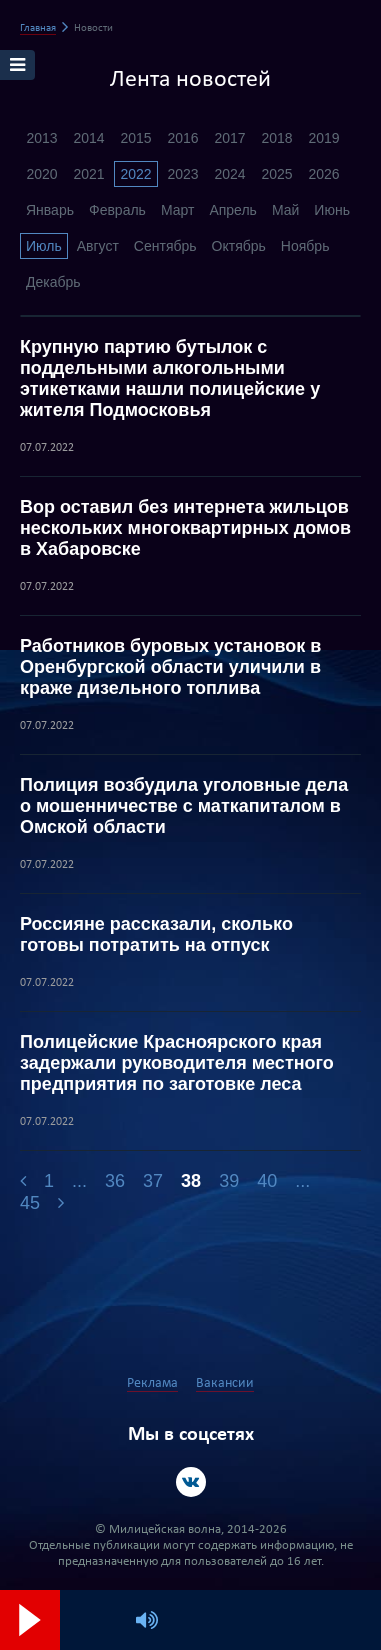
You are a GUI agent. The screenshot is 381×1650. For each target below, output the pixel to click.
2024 (229, 174)
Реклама (152, 1383)
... (79, 1181)
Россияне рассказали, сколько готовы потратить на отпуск (156, 934)
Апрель (233, 210)
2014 (88, 138)
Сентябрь (165, 246)
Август (98, 246)
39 (229, 1181)
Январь (50, 210)
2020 (41, 174)
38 (191, 1181)
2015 (135, 138)
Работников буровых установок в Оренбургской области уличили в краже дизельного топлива (170, 667)
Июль (44, 246)
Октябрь (239, 246)
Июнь (332, 210)
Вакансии (225, 1383)
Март (178, 210)
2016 (182, 138)
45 (30, 1203)
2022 (135, 174)
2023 (182, 174)
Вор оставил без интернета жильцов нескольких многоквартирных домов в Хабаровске (185, 528)
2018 (276, 138)
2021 (88, 174)
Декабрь (53, 282)
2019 (323, 138)
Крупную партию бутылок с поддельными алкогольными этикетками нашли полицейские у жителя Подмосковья (170, 378)
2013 (41, 138)
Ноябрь (305, 246)
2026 (323, 174)
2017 (229, 138)
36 (115, 1181)
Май (285, 210)
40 (267, 1181)
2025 (276, 174)
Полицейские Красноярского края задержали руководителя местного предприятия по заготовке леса (177, 1063)
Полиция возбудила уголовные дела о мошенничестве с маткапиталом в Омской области (184, 806)
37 (153, 1181)
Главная (38, 28)
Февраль (117, 210)
